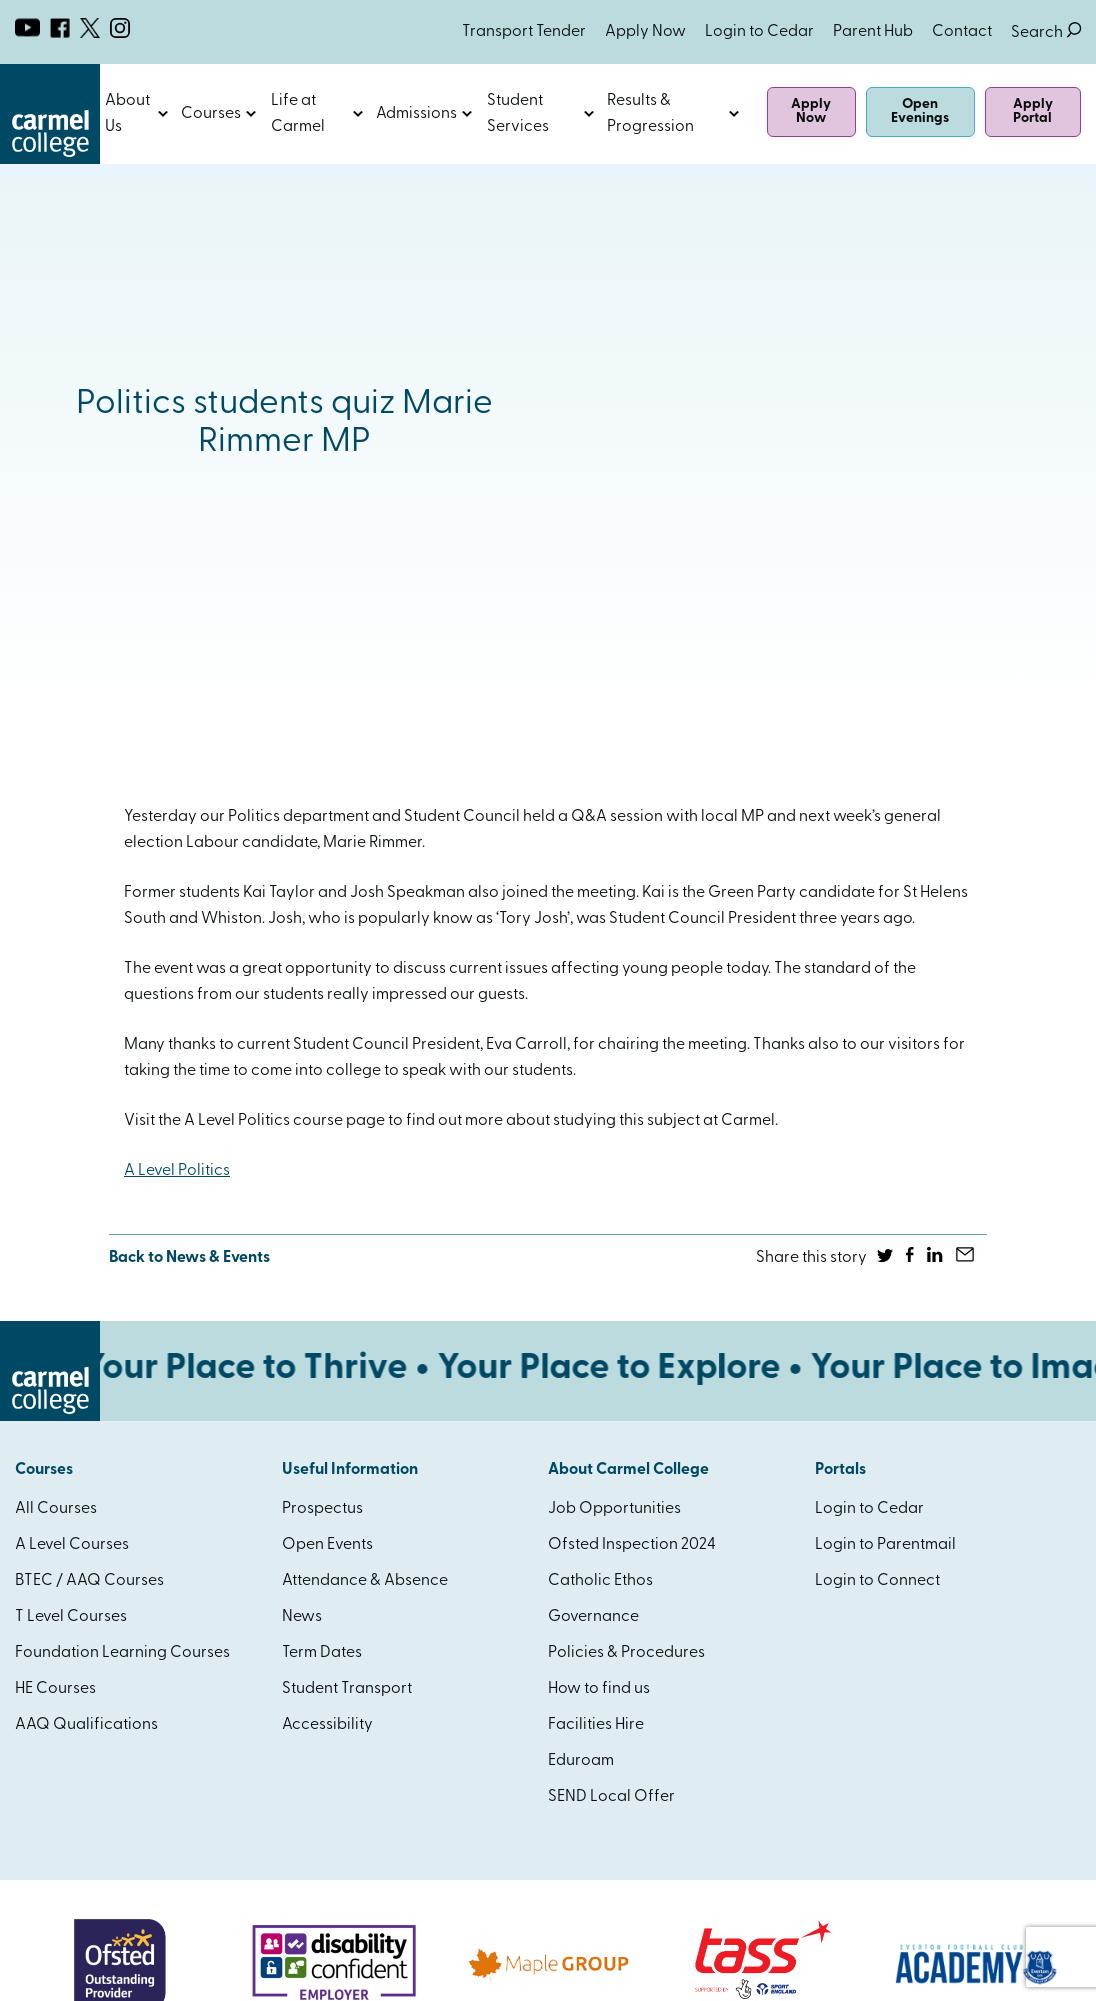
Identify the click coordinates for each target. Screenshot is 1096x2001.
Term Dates (322, 1653)
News (302, 1617)
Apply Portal (1033, 111)
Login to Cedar (759, 32)
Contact (962, 32)
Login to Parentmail (885, 1545)
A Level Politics (177, 1171)
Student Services (518, 114)
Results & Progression (650, 114)
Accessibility (327, 1725)
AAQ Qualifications (86, 1725)
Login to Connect (877, 1581)
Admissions (416, 114)
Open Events (327, 1545)
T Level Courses (71, 1617)
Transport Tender (524, 32)
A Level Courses (72, 1545)
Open (164, 114)
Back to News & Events (189, 1258)
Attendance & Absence (365, 1581)
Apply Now (645, 32)
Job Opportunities (614, 1509)
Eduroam (581, 1761)
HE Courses (55, 1689)
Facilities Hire (596, 1725)
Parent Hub (873, 32)
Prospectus (322, 1509)
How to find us (599, 1689)
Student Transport (347, 1689)
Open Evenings (920, 111)
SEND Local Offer (611, 1797)
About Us (127, 114)
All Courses (56, 1509)
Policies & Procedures (626, 1653)
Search (1046, 32)
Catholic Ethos (600, 1581)
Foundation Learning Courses (122, 1653)
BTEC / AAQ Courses (89, 1581)
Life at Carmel (298, 114)
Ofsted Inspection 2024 (632, 1545)
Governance (593, 1617)
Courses (211, 114)
